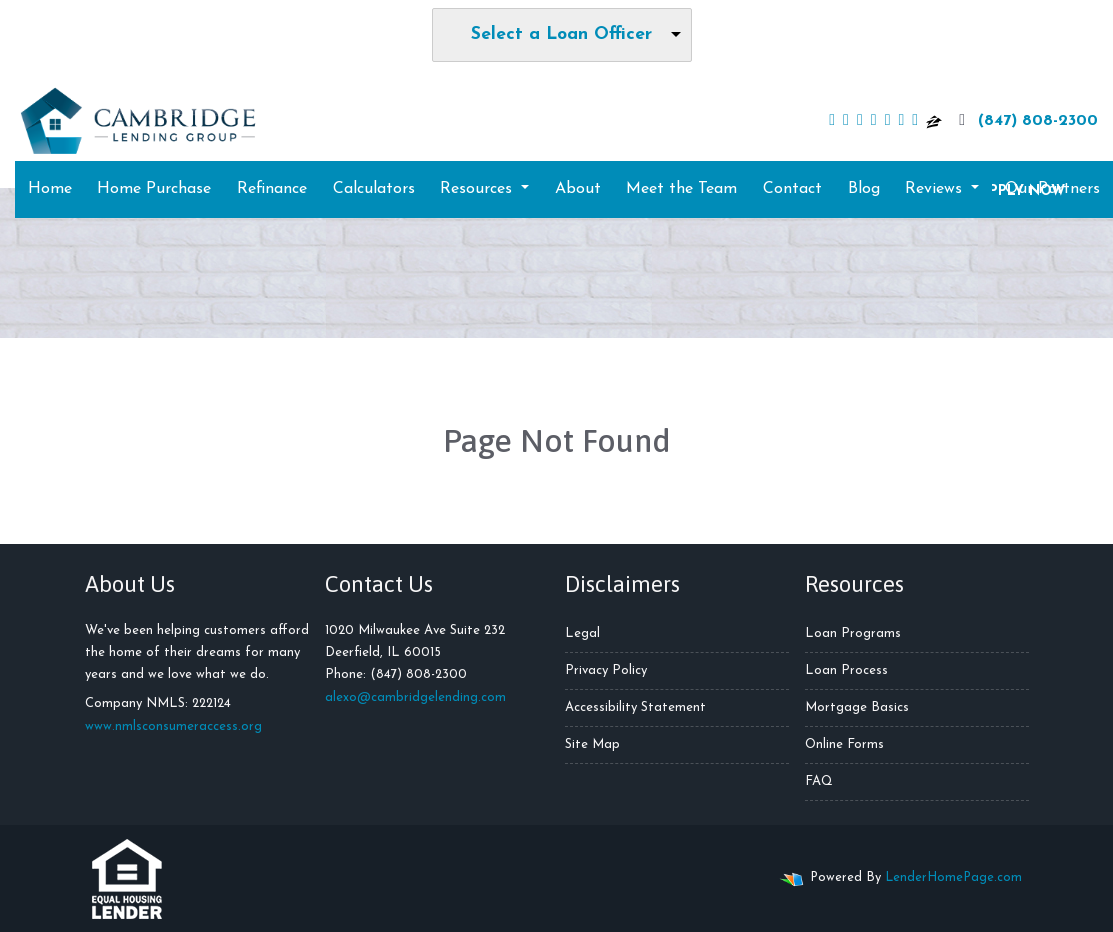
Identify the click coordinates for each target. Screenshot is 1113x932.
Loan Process (846, 670)
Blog (864, 189)
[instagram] (901, 121)
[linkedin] (860, 121)
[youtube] (874, 121)
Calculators (374, 189)
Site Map (592, 744)
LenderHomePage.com (953, 877)
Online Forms (844, 744)
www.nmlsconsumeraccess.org (173, 726)
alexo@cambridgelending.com (415, 697)
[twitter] (846, 121)
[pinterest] (915, 121)
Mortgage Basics (857, 707)
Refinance (272, 189)
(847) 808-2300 (1026, 120)
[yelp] (888, 121)
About (578, 189)
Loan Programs (853, 633)
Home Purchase (154, 189)
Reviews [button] (936, 189)
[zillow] (934, 121)
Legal (582, 633)
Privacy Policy (606, 670)
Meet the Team (681, 189)
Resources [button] (478, 189)
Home (50, 189)
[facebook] (832, 121)
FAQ (819, 781)
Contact (792, 189)
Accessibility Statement (635, 707)
